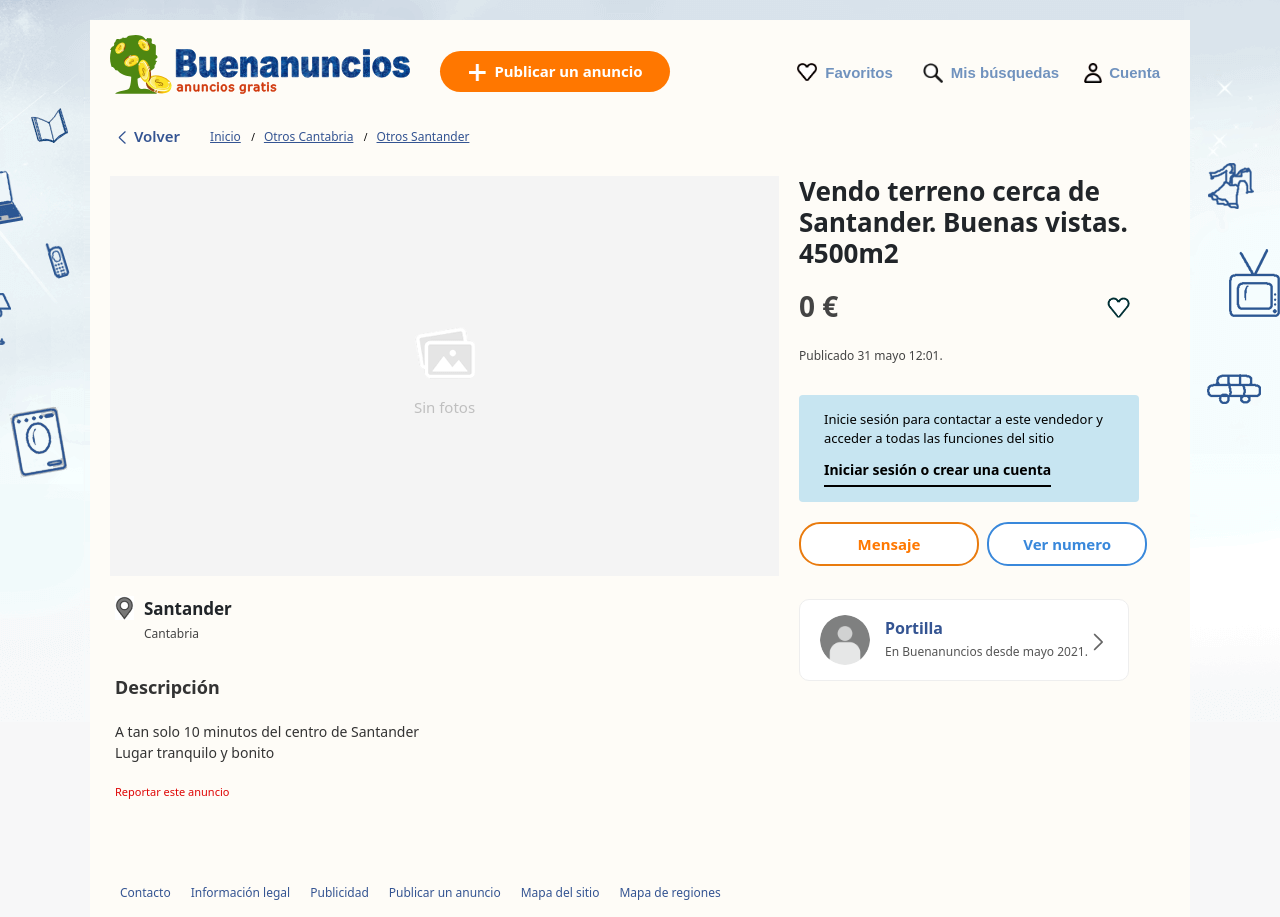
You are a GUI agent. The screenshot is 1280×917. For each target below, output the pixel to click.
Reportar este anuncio (172, 791)
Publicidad (339, 892)
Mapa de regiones (669, 892)
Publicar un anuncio (445, 892)
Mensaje (889, 544)
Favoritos (859, 72)
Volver (147, 136)
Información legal (241, 892)
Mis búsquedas (1005, 72)
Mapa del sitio (560, 892)
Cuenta (1134, 72)
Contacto (145, 892)
